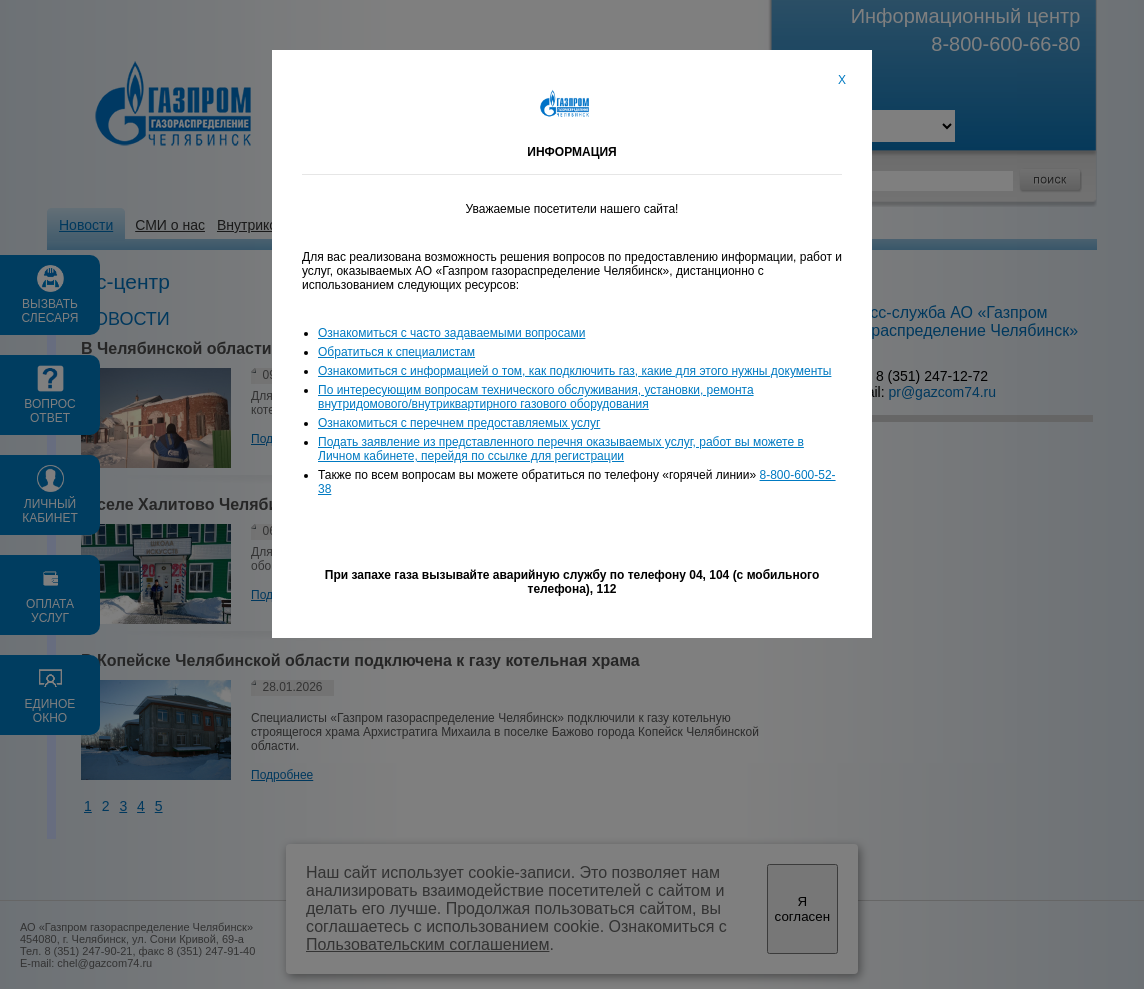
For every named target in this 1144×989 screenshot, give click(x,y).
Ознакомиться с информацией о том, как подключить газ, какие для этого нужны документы (574, 371)
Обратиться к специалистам (396, 352)
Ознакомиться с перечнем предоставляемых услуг (459, 423)
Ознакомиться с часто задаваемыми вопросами (451, 333)
